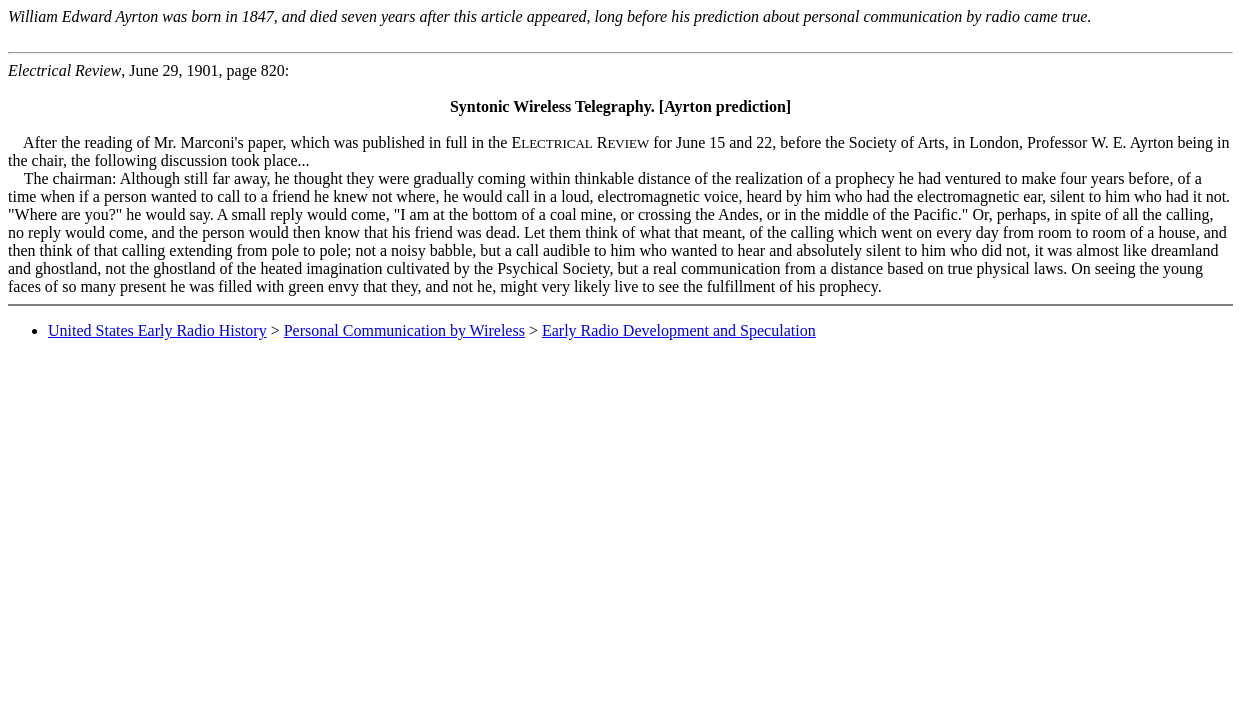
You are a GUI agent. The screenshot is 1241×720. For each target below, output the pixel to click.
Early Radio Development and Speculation (679, 330)
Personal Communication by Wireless (404, 330)
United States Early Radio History (157, 330)
